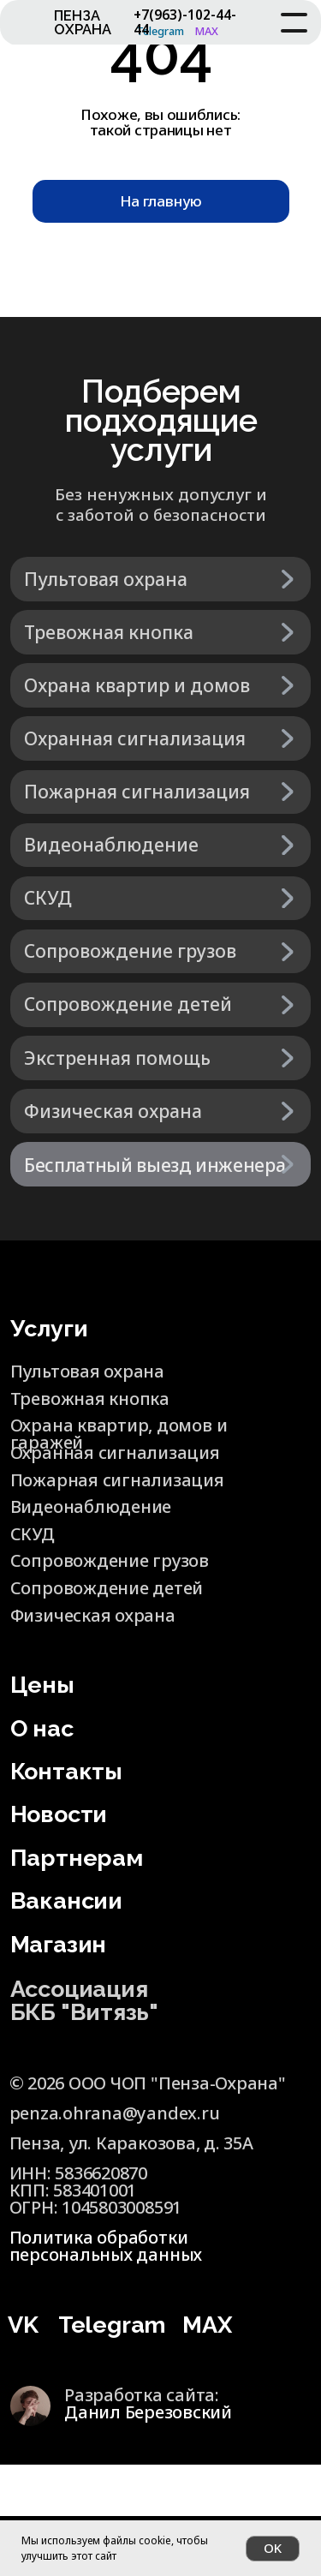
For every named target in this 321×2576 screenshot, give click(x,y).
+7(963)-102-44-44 (185, 21)
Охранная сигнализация (115, 1452)
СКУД (32, 1533)
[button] (161, 1164)
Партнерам (76, 1857)
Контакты (66, 1771)
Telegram (112, 2324)
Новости (58, 1814)
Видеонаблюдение (90, 1506)
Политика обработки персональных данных (106, 2246)
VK (23, 2324)
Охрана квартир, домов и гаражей (119, 1434)
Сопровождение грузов (109, 1560)
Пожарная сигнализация (117, 1479)
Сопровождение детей (107, 1587)
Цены (42, 1684)
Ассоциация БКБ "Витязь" (84, 2000)
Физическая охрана (92, 1615)
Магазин (58, 1944)
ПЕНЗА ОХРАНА (82, 23)
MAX (206, 2324)
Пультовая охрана (87, 1371)
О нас (42, 1728)
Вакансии (66, 1900)
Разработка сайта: (148, 2403)
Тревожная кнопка (89, 1398)
